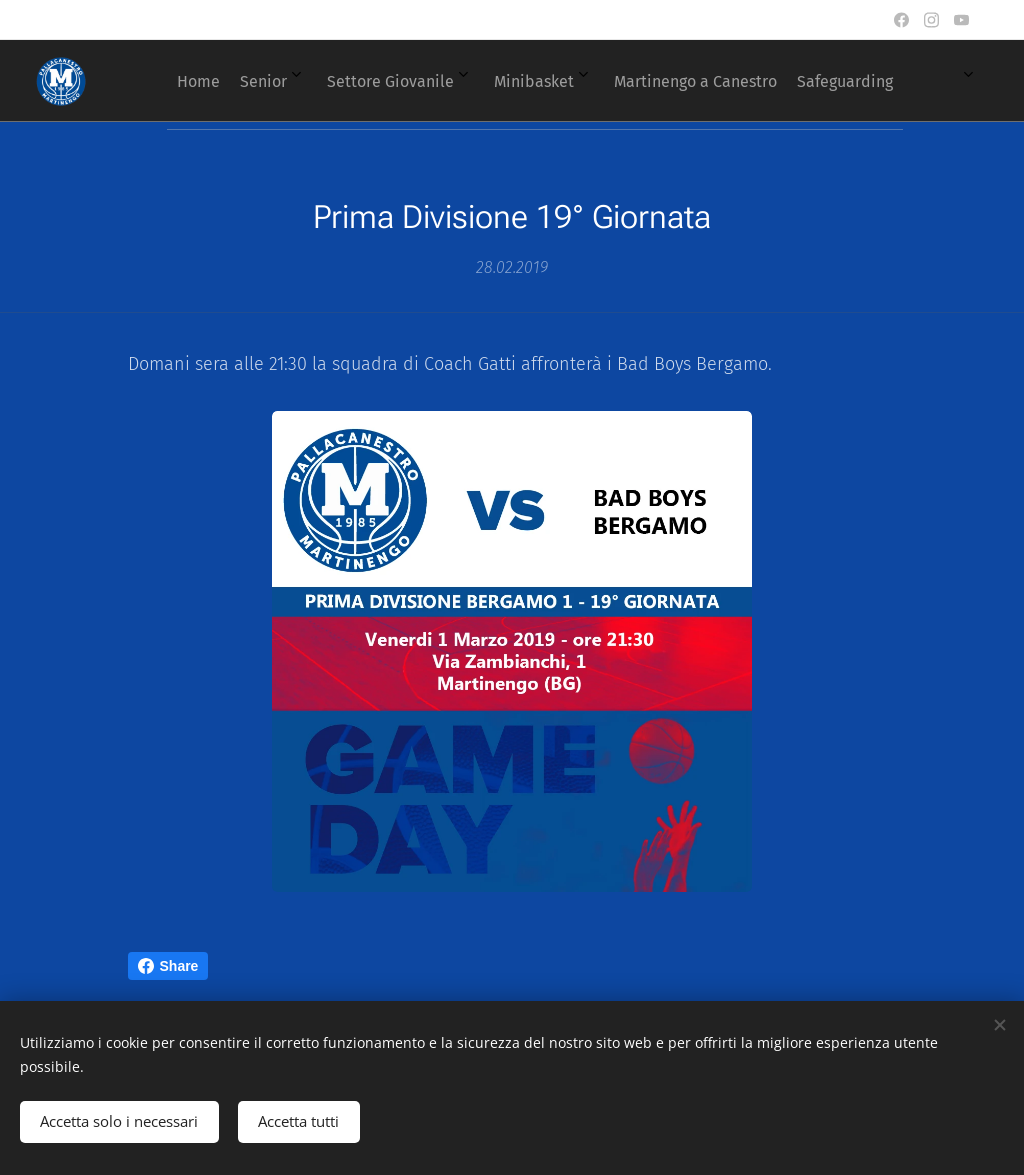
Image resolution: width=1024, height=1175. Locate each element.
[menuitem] (469, 81)
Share (168, 966)
